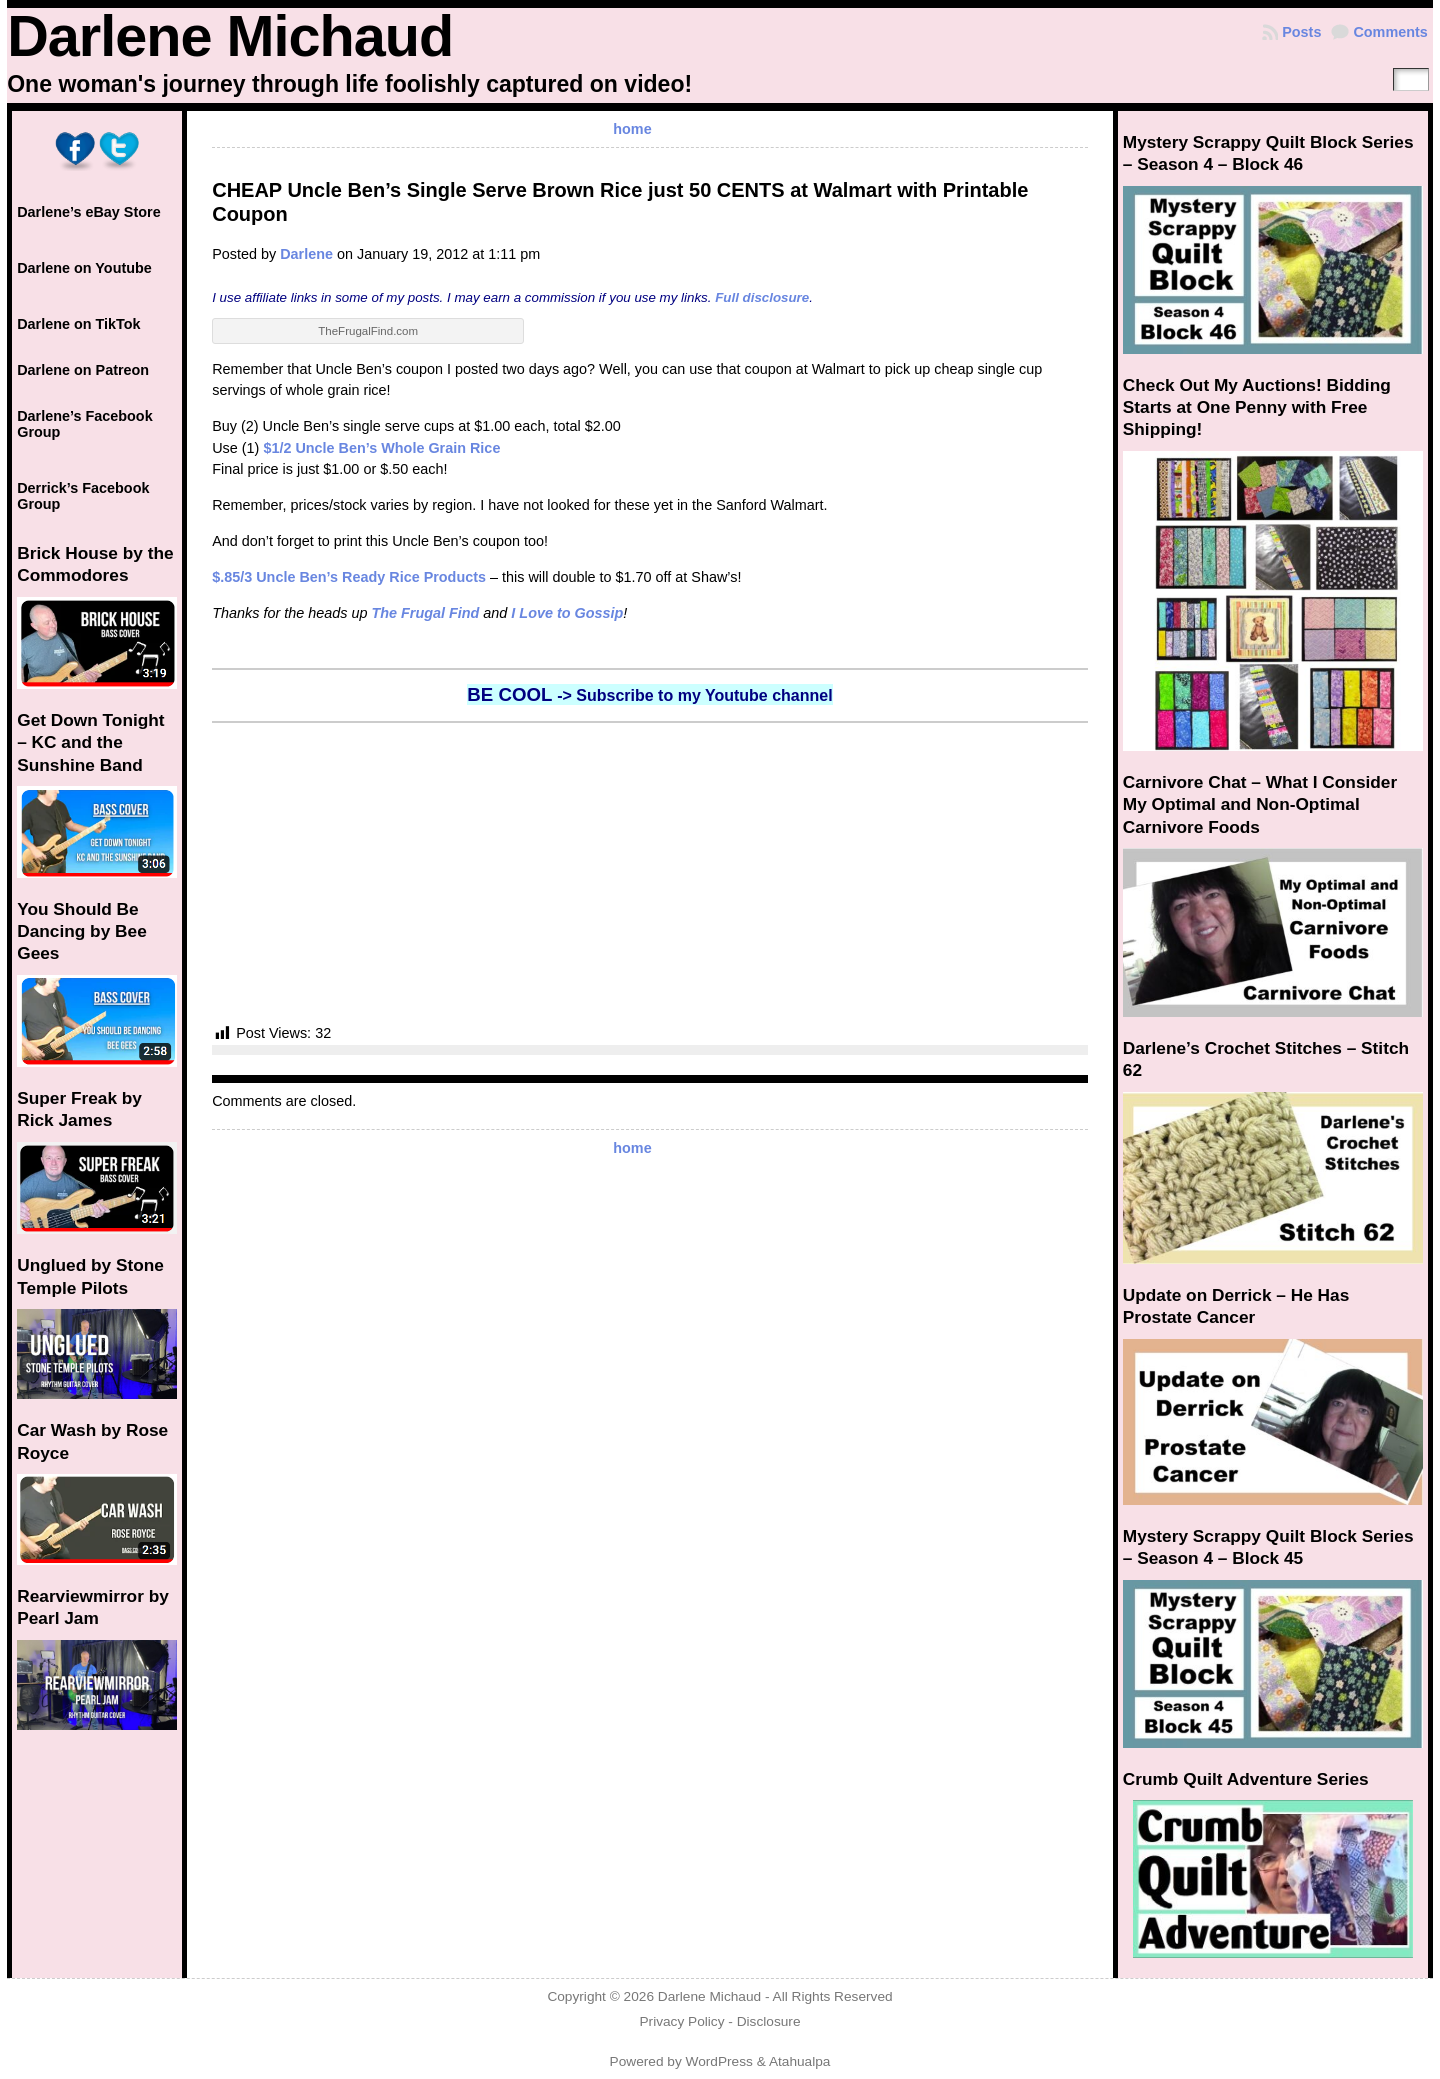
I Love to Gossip (567, 613)
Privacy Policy (681, 2021)
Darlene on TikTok (78, 324)
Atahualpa (800, 2061)
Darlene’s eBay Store (88, 212)
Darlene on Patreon (83, 370)
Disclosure (769, 2021)
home (632, 129)
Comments (1390, 32)
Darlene (306, 254)
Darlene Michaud (230, 36)
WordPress (719, 2061)
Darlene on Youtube (84, 268)
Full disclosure (762, 297)
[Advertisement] (650, 873)
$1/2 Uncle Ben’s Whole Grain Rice (381, 448)
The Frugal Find (425, 613)
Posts (1301, 32)
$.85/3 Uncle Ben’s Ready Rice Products (349, 577)
